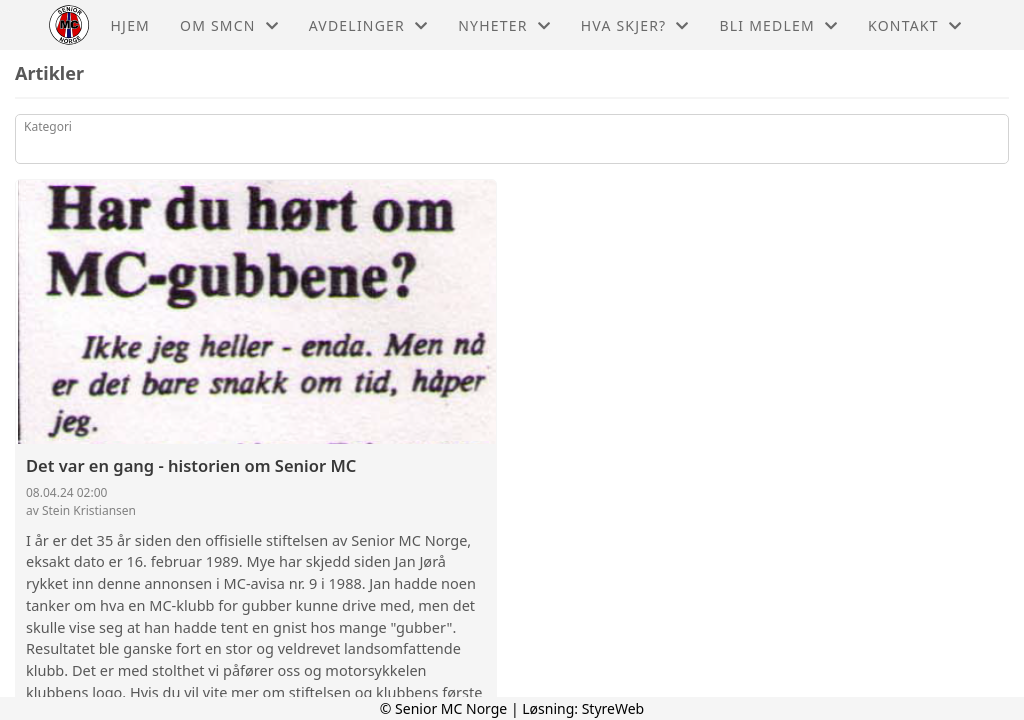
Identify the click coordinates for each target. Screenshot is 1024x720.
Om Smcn (229, 25)
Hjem (130, 25)
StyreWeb (613, 708)
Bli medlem (779, 25)
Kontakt (915, 25)
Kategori (48, 126)
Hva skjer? (635, 25)
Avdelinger (368, 25)
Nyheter (504, 25)
